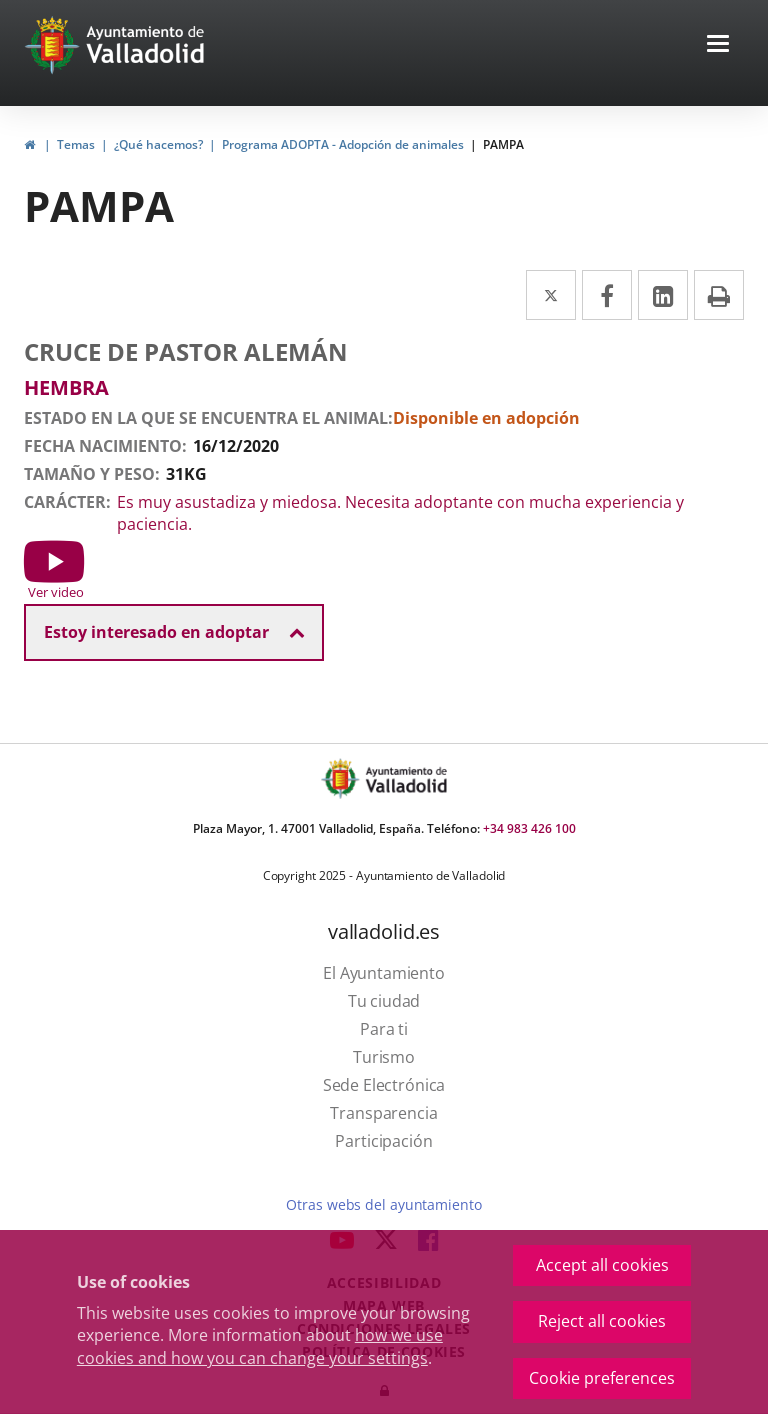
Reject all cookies (602, 1321)
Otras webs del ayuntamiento (383, 1204)
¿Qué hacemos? (158, 144)
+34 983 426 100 (529, 828)
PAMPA (503, 144)
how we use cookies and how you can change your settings (260, 1346)
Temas (76, 144)
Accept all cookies (602, 1265)
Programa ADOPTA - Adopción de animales (343, 144)
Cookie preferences (602, 1378)
